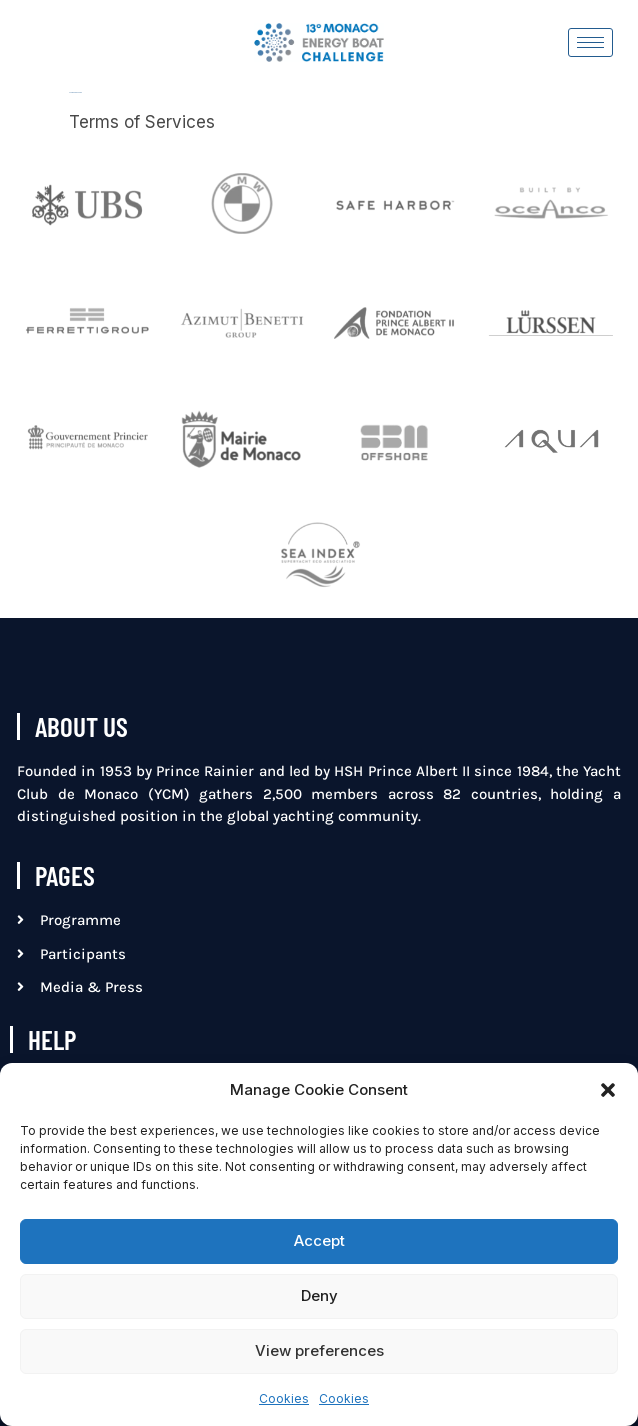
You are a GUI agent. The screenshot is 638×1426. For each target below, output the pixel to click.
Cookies (284, 1398)
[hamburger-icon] (590, 42)
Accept (319, 1240)
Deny (319, 1295)
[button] (608, 1090)
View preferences (319, 1350)
